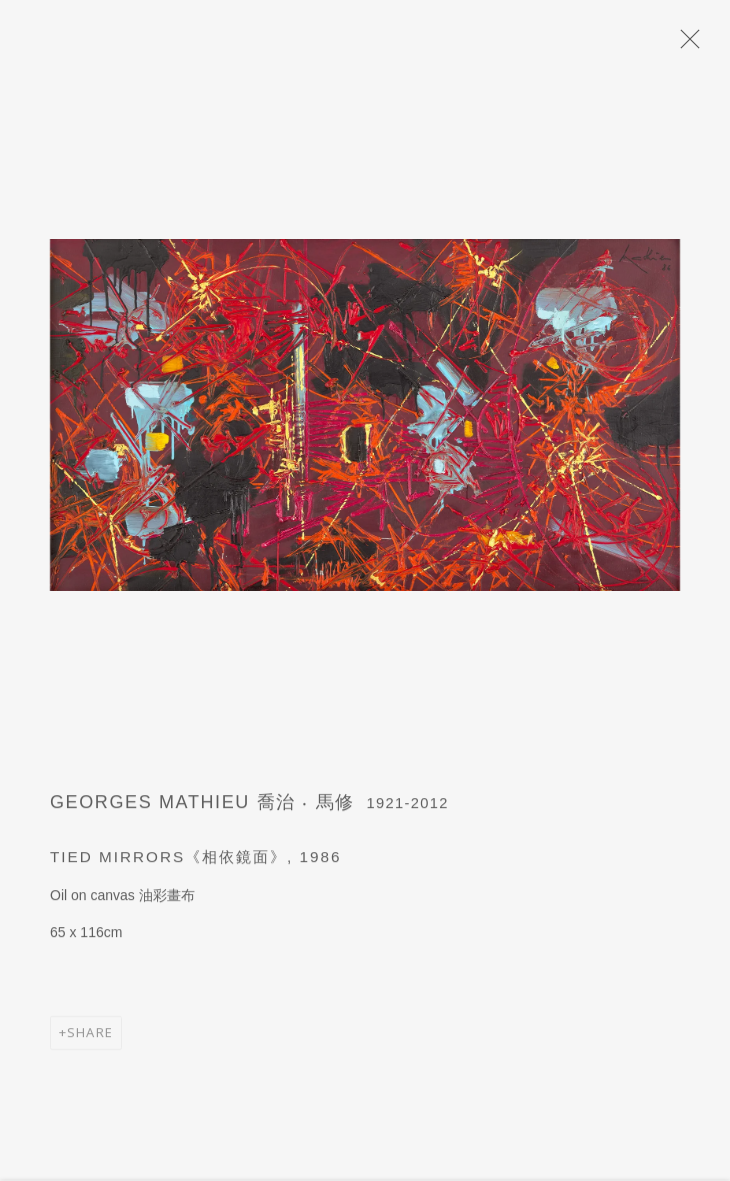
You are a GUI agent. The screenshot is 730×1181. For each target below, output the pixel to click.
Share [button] (90, 1040)
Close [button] (687, 45)
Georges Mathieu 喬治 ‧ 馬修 (202, 810)
